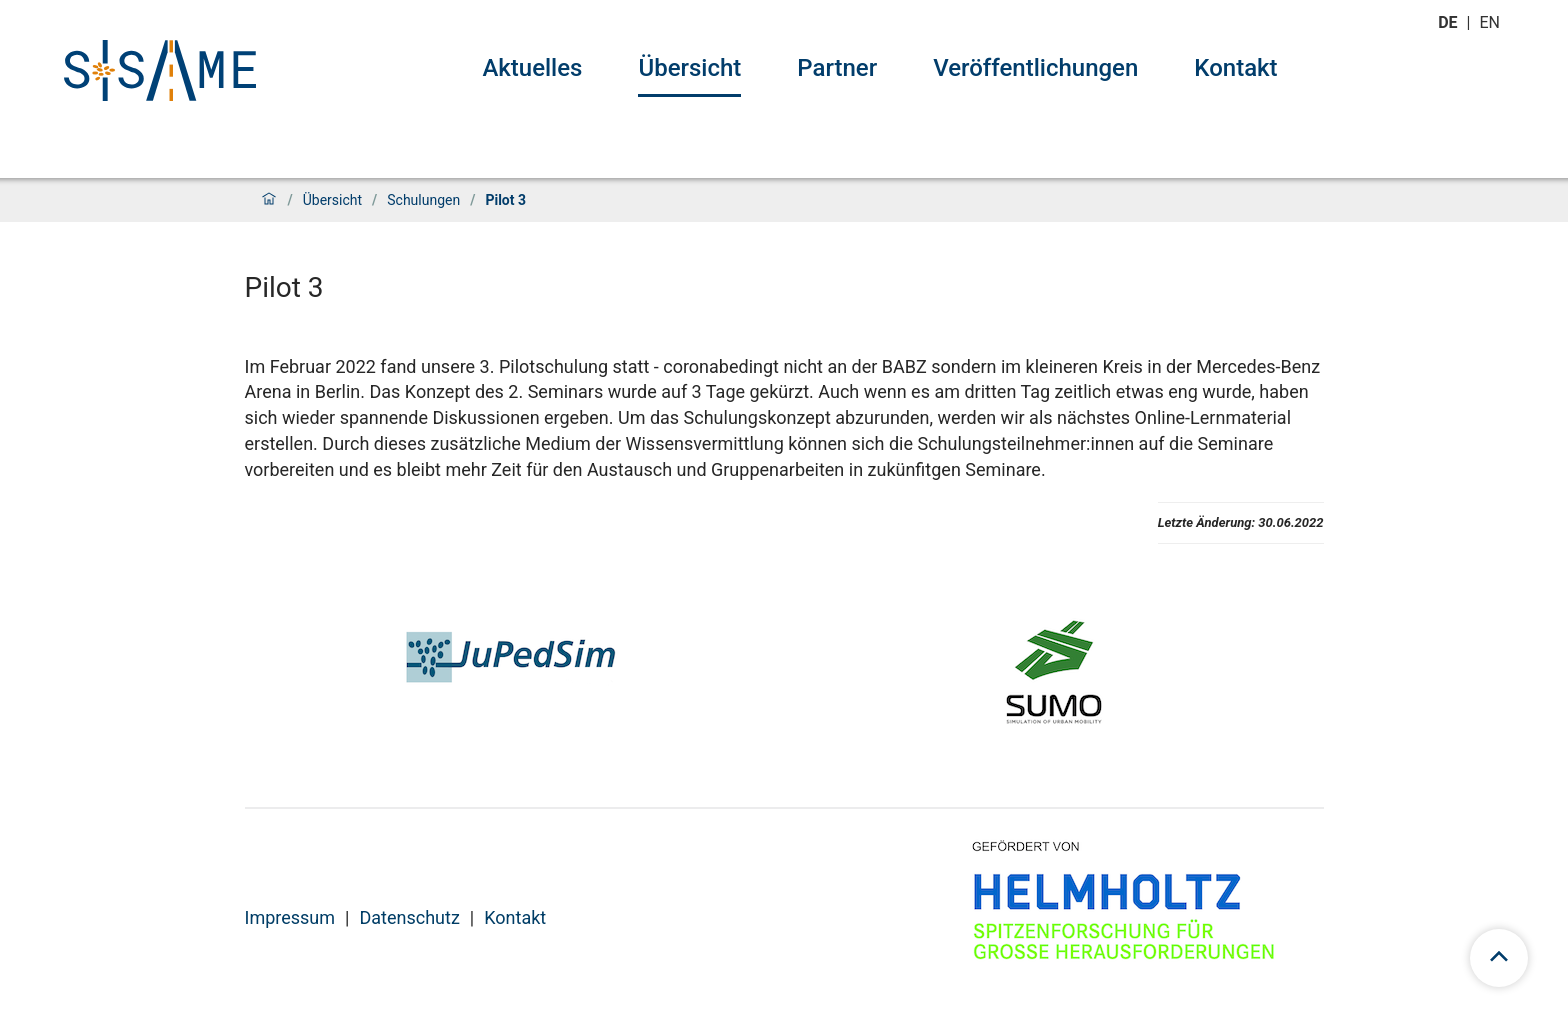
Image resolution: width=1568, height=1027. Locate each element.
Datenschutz (409, 917)
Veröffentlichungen (1035, 68)
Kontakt (1235, 68)
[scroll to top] (1499, 958)
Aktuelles (532, 68)
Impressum (290, 917)
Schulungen (423, 200)
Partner (837, 68)
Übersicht (689, 68)
